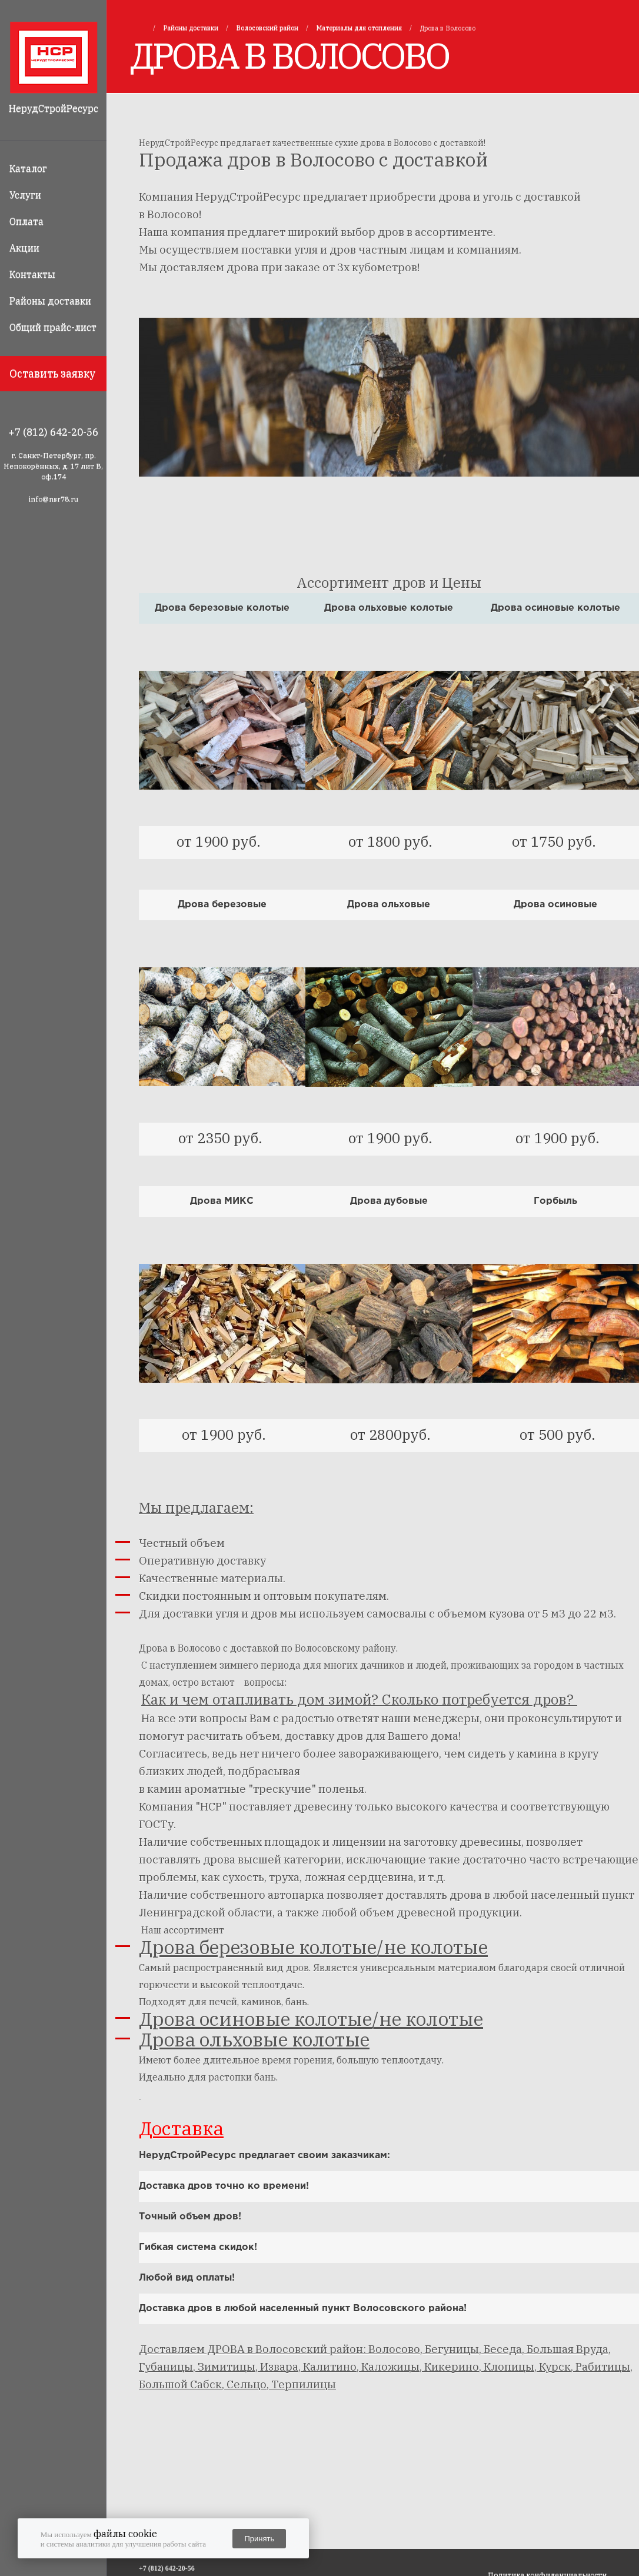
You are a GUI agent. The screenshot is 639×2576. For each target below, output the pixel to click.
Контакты (32, 274)
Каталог (28, 168)
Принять (259, 2538)
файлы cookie (125, 2534)
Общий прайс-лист (52, 327)
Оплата (26, 221)
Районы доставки (50, 301)
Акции (24, 248)
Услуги (25, 195)
